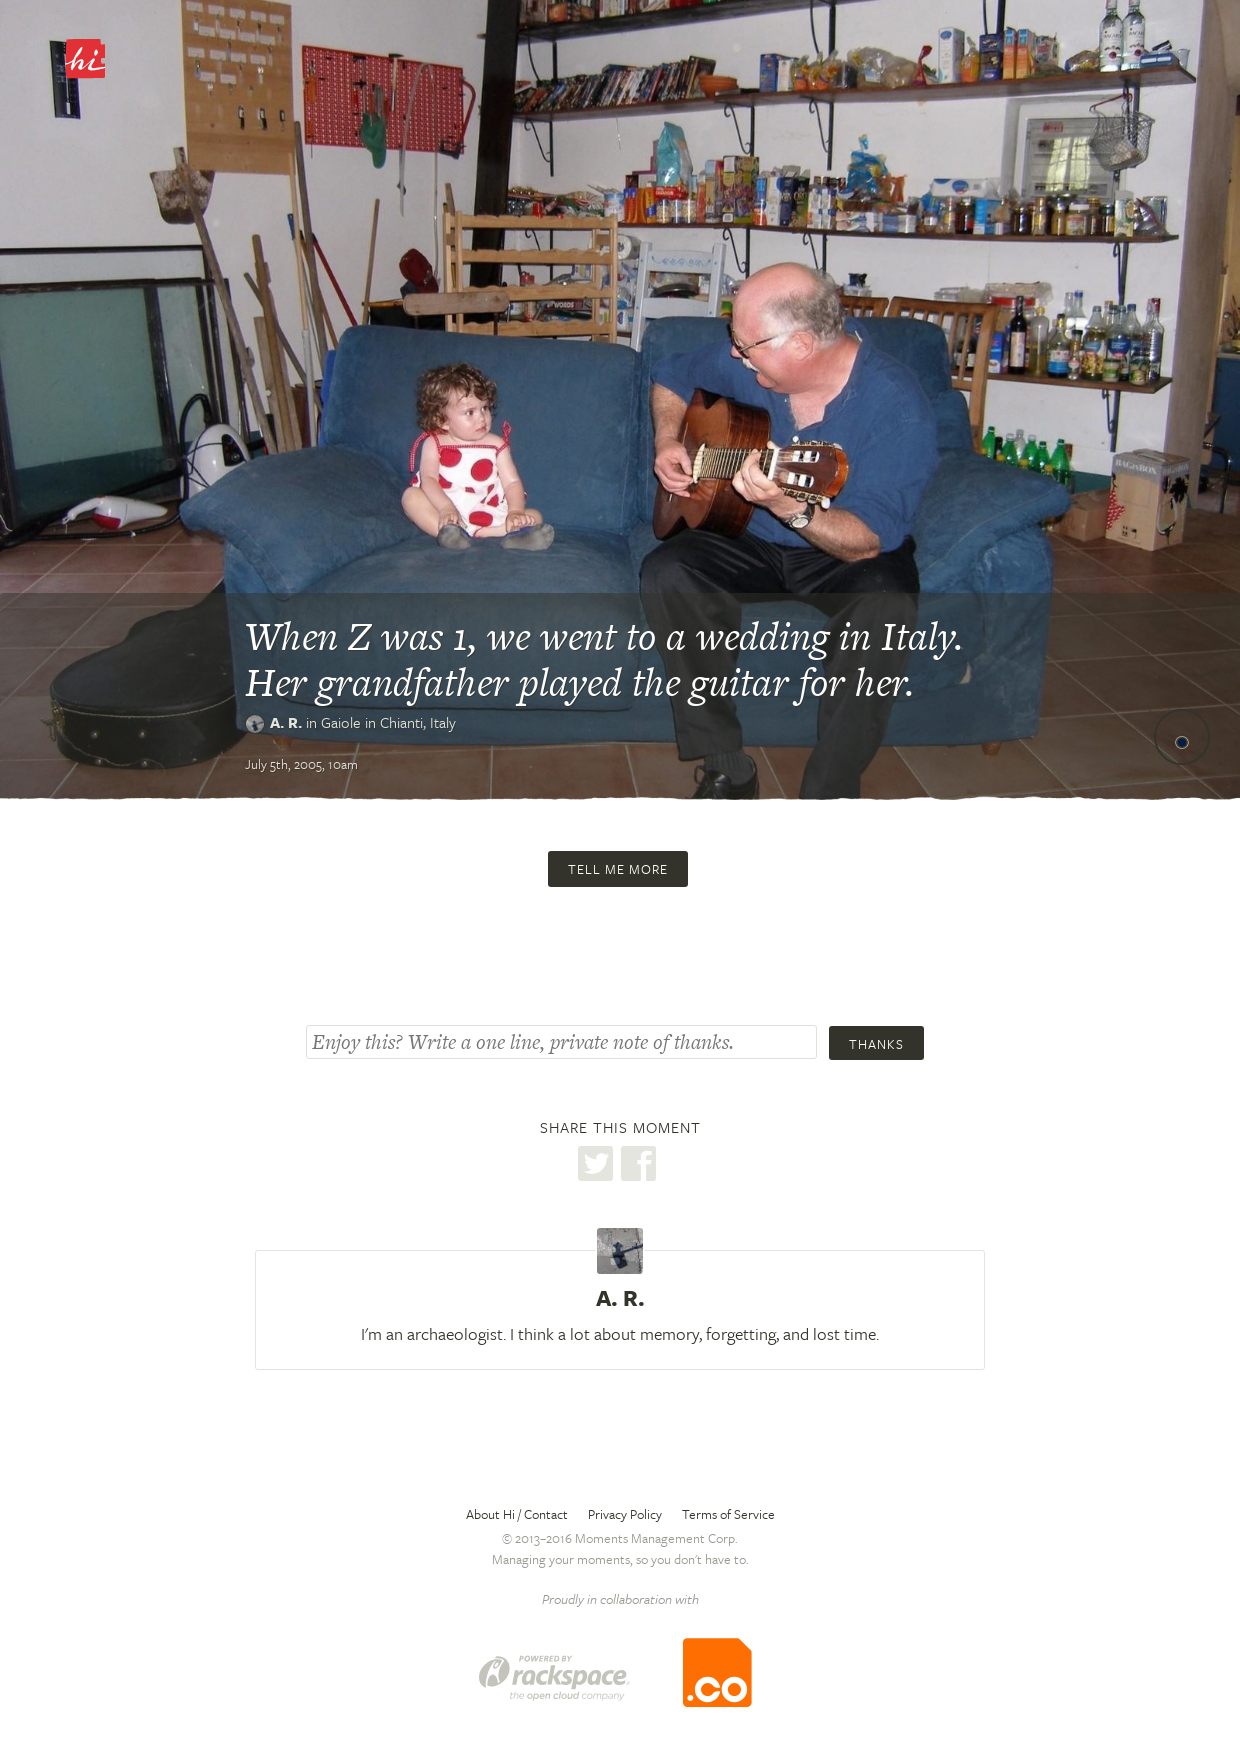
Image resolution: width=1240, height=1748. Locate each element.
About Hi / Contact (517, 1514)
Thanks (876, 1044)
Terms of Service (728, 1514)
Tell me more (618, 869)
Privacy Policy (625, 1514)
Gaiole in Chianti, (388, 722)
